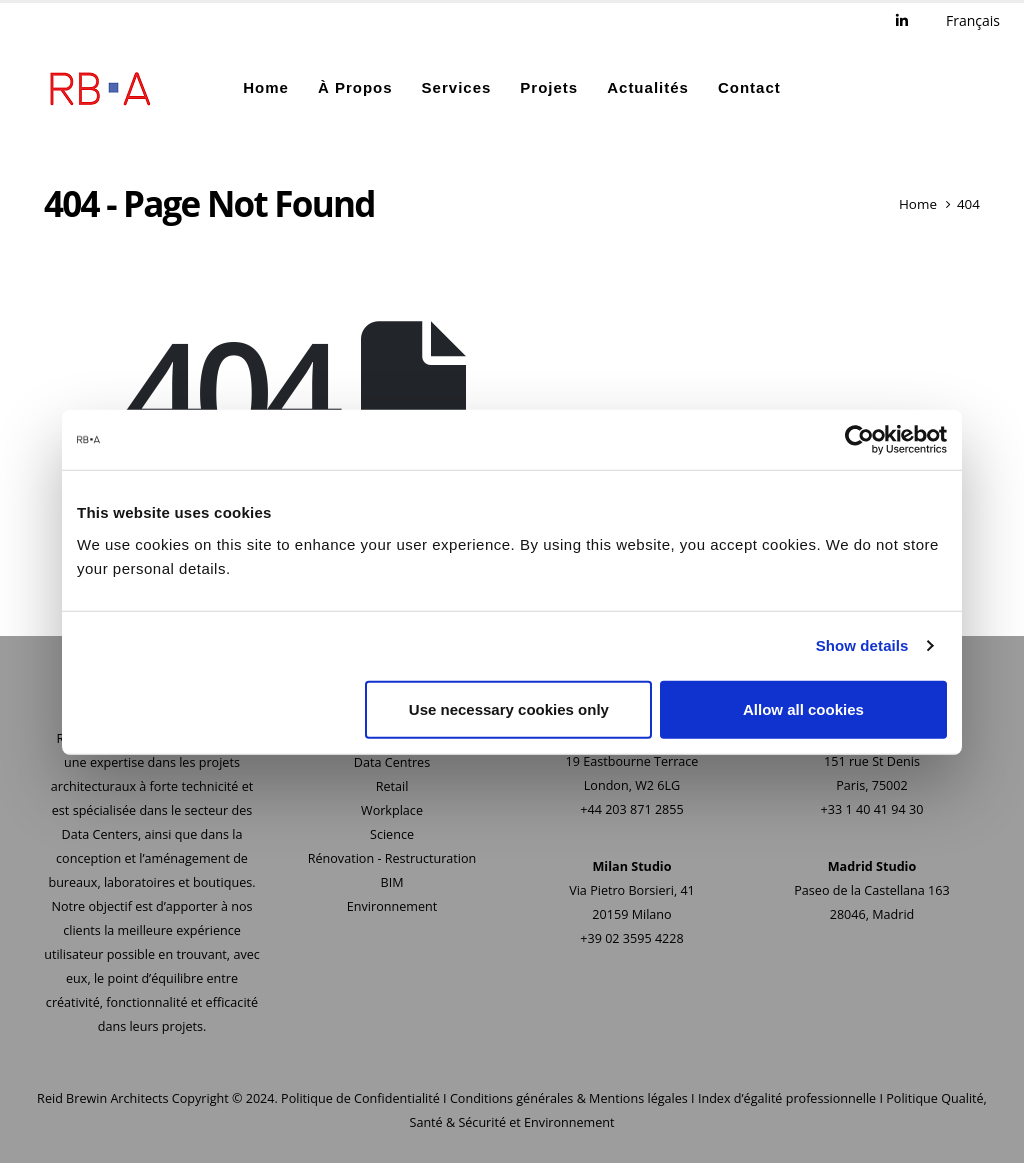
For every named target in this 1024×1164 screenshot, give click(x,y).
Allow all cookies (803, 708)
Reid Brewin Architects (102, 1099)
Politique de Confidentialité (360, 1099)
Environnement (392, 907)
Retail (392, 787)
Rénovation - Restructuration (392, 859)
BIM (392, 883)
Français (973, 20)
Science (392, 835)
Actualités (648, 87)
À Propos (355, 87)
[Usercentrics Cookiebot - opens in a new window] (859, 440)
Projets (549, 87)
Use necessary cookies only (509, 708)
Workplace (392, 811)
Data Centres (392, 763)
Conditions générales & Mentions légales (569, 1099)
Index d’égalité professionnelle (787, 1099)
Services (457, 87)
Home (266, 87)
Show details (862, 645)
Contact (749, 87)
